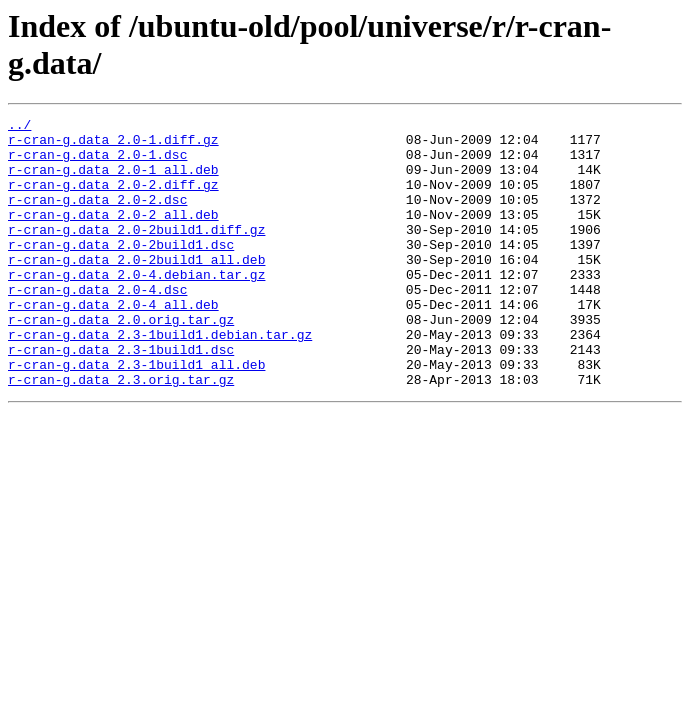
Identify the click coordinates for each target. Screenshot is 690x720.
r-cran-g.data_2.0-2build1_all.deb (136, 289)
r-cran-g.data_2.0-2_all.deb (113, 235)
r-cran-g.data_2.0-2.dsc (97, 217)
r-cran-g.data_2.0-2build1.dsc (121, 271)
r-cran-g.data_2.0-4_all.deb (113, 343)
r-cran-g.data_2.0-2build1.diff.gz (136, 253)
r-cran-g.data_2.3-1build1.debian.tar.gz (160, 379)
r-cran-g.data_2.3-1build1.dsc (121, 397)
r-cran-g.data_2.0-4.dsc (97, 325)
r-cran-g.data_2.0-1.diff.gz (113, 145)
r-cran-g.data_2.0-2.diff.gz (113, 199)
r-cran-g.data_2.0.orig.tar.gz (121, 361)
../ (19, 127)
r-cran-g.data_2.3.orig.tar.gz (121, 433)
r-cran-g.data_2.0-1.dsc (97, 163)
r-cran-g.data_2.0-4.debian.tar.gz (136, 307)
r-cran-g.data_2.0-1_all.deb (113, 181)
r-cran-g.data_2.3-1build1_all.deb (136, 415)
